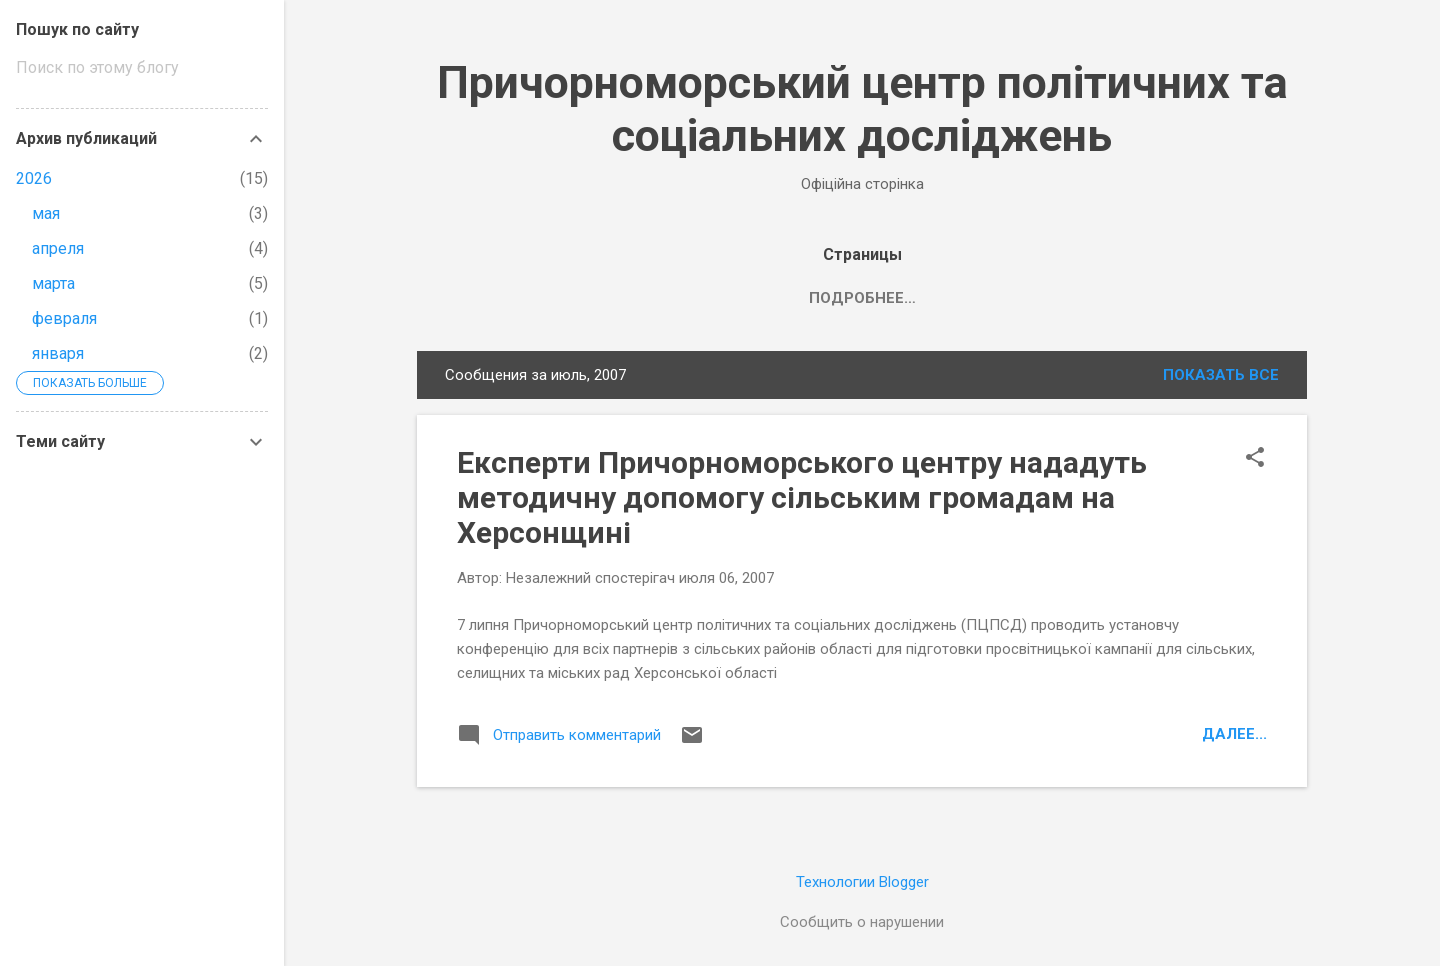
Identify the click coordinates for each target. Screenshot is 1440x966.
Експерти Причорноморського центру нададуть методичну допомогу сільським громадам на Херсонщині (802, 497)
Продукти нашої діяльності (1047, 298)
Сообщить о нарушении (862, 922)
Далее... (1234, 734)
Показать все (1221, 375)
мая (46, 213)
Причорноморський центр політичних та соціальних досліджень (862, 109)
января (58, 353)
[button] (1255, 459)
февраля (64, 318)
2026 (34, 178)
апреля (58, 248)
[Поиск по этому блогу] (142, 68)
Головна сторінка (636, 298)
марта (53, 283)
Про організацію (820, 298)
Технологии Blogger (862, 882)
